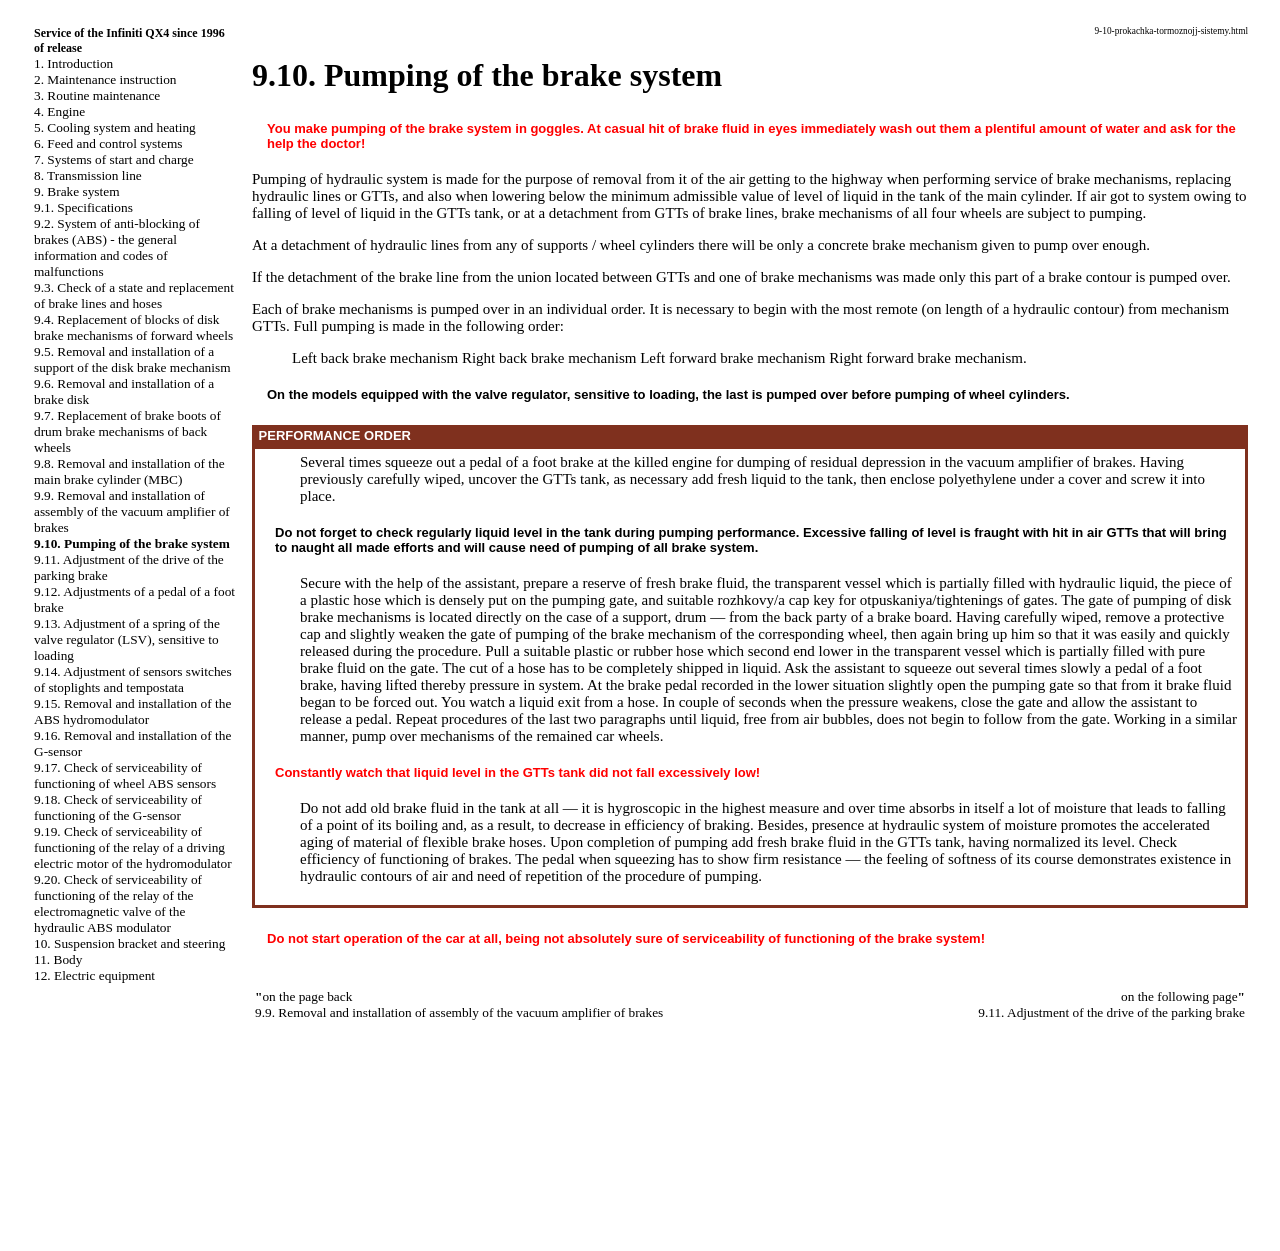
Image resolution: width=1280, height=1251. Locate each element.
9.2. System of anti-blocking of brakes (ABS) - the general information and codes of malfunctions (117, 247)
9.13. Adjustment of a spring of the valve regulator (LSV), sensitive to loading (127, 639)
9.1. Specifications (83, 207)
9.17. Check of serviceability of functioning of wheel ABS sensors (125, 775)
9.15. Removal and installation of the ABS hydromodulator (132, 711)
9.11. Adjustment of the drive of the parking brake (1111, 1012)
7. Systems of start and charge (114, 159)
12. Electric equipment (94, 975)
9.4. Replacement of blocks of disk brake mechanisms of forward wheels (133, 327)
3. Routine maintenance (97, 95)
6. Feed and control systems (108, 143)
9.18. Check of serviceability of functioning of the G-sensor (118, 807)
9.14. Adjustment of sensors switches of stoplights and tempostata (133, 679)
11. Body (58, 959)
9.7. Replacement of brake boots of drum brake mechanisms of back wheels (127, 431)
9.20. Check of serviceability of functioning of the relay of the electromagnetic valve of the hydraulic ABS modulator (118, 903)
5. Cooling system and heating (115, 127)
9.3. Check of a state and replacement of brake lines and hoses (134, 295)
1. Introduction (73, 63)
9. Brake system (77, 191)
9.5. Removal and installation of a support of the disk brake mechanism (132, 359)
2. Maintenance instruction (105, 79)
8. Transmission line (88, 175)
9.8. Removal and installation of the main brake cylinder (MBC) (129, 471)
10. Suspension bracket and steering (129, 943)
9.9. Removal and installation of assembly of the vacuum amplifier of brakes (132, 511)
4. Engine (59, 111)
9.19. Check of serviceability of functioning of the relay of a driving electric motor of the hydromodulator (133, 847)
